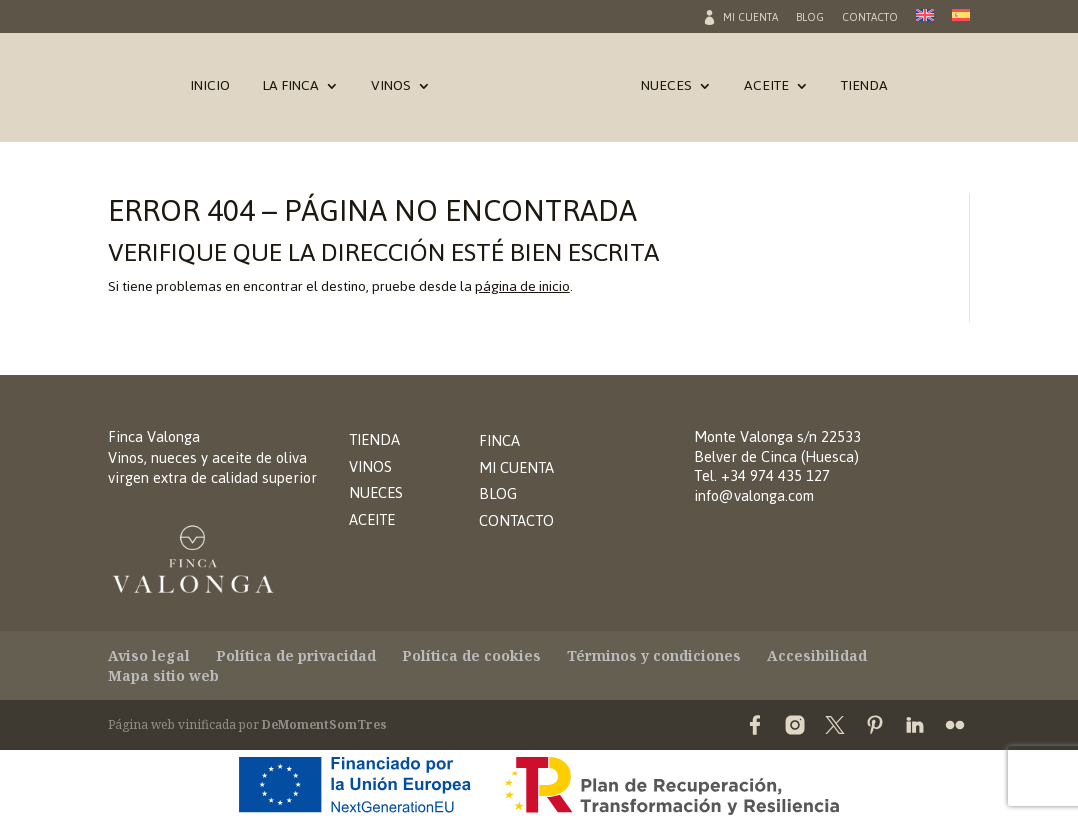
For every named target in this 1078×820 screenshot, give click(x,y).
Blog (810, 20)
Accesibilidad (817, 655)
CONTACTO (516, 520)
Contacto (870, 20)
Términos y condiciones (654, 655)
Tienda (864, 90)
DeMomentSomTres (324, 724)
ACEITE (372, 519)
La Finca (290, 90)
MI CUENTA (516, 467)
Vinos (391, 90)
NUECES (376, 492)
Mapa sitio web (163, 675)
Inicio (210, 90)
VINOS (370, 466)
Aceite (766, 90)
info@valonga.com (754, 495)
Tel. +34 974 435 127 (762, 475)
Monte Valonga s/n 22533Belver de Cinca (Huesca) (777, 446)
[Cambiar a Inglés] (925, 21)
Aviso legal (149, 655)
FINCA (499, 440)
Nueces (666, 90)
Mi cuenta (750, 20)
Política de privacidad (296, 655)
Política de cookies (471, 655)
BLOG (498, 493)
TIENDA (374, 439)
